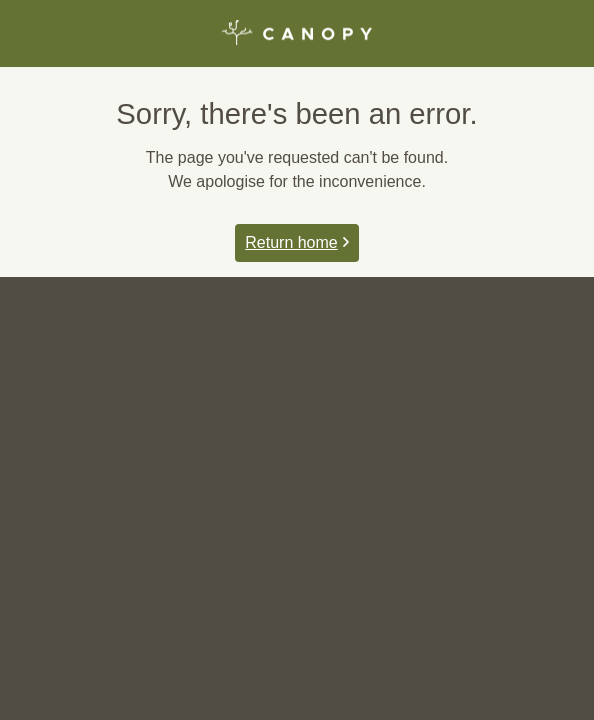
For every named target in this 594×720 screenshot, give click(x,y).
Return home (297, 242)
